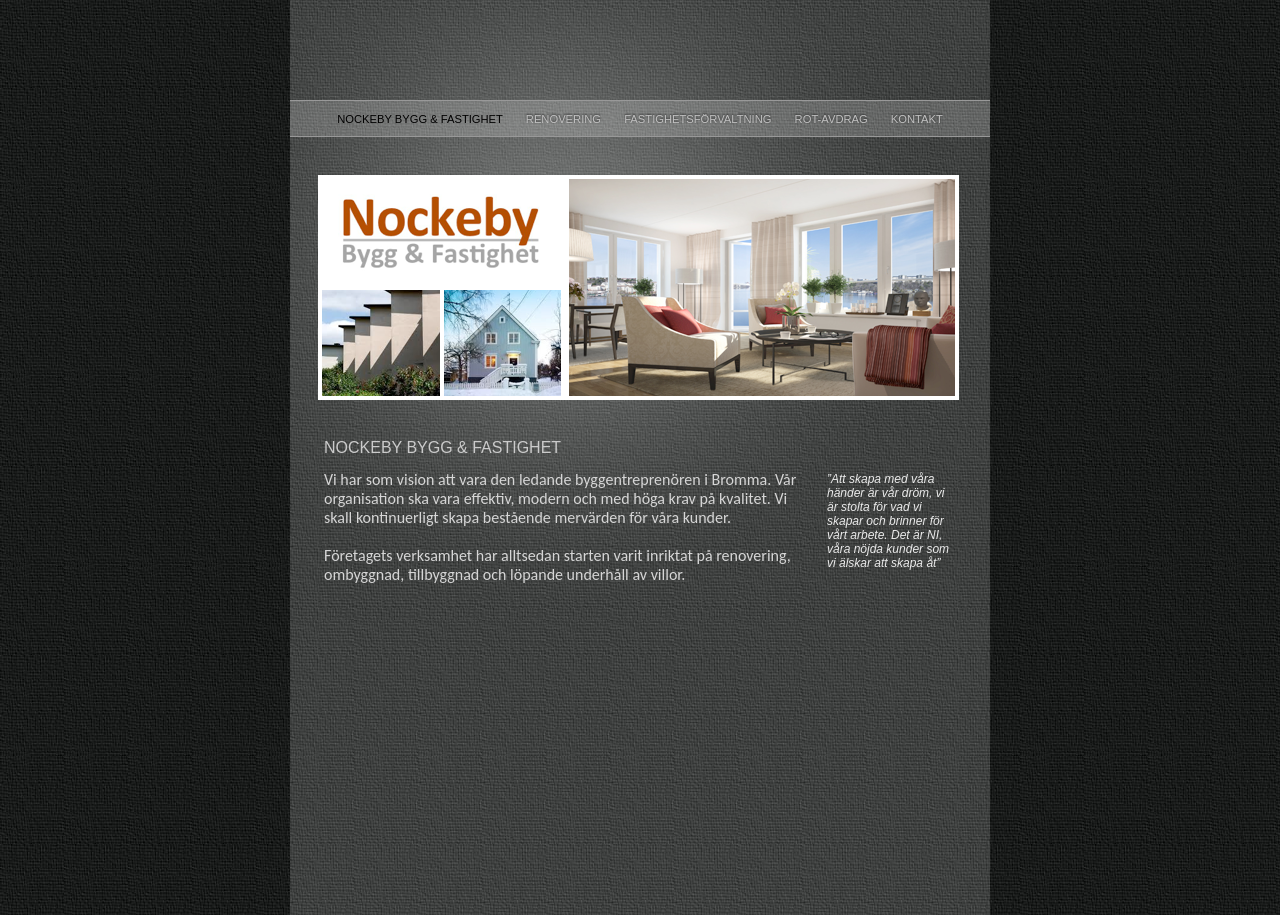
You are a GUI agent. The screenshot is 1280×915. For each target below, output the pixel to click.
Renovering (565, 119)
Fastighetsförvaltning (699, 119)
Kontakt (917, 119)
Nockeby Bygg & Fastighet (421, 119)
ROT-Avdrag (833, 119)
